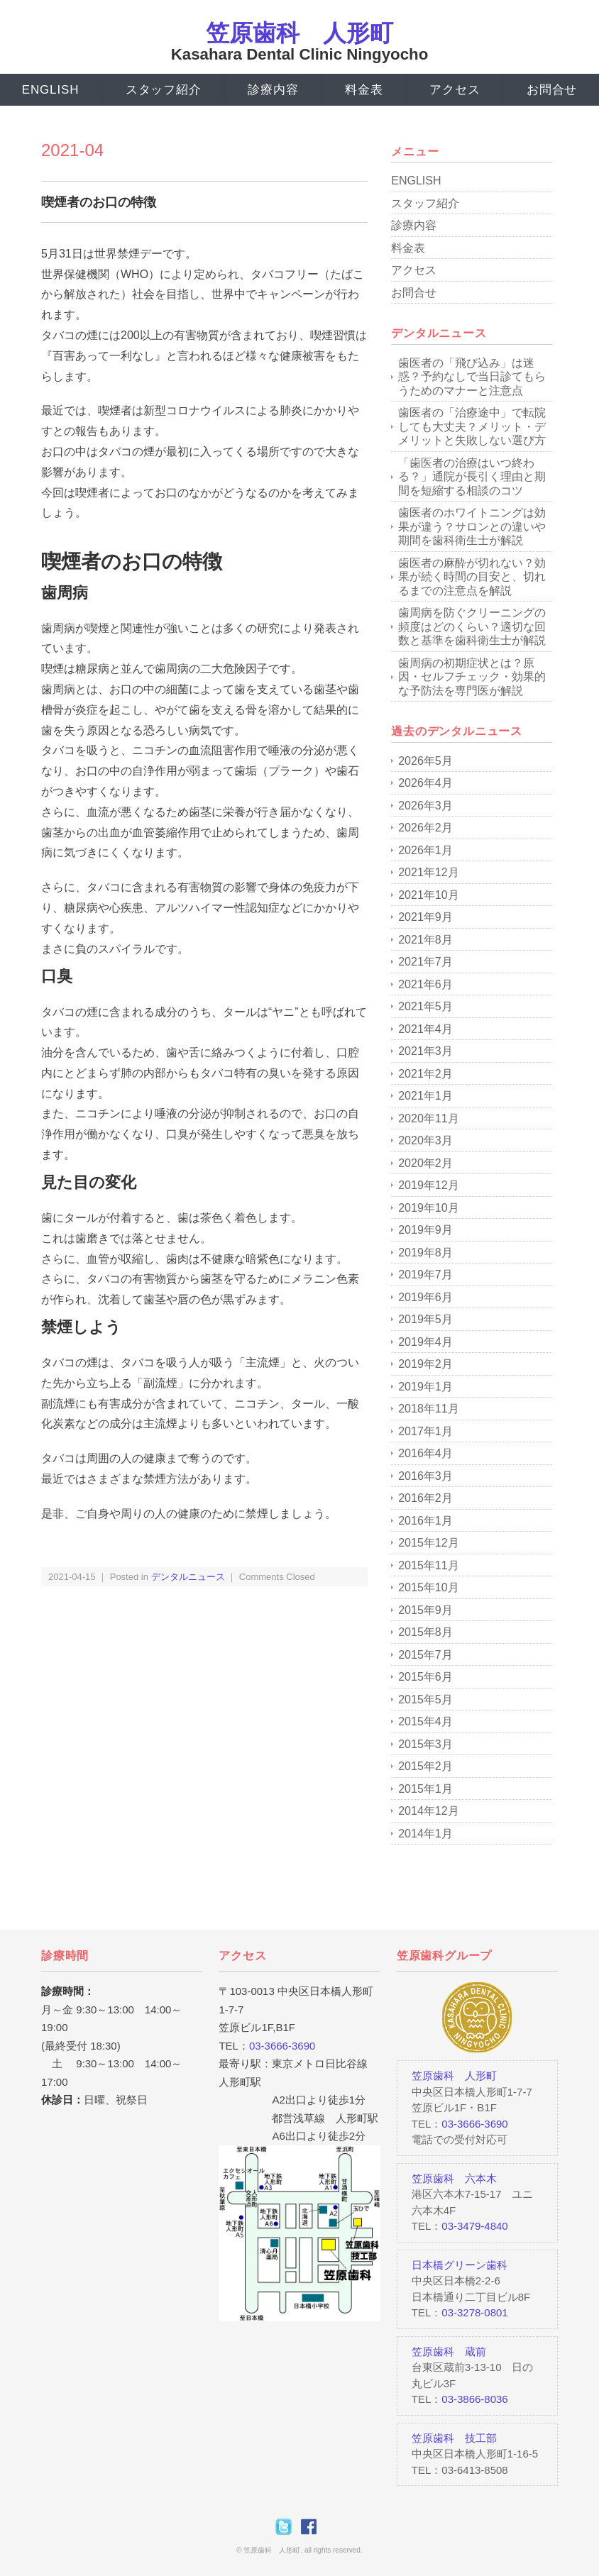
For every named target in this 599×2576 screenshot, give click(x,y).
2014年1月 (425, 1834)
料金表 (364, 89)
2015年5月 (425, 1699)
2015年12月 (428, 1543)
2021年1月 (425, 1096)
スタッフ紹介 (163, 89)
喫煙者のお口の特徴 (98, 202)
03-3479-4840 (474, 2226)
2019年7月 (425, 1274)
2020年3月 (425, 1140)
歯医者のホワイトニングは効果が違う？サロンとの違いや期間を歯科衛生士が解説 (472, 526)
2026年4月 (425, 783)
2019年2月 (425, 1364)
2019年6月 (425, 1297)
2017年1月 (425, 1431)
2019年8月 (425, 1252)
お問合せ (552, 89)
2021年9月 (425, 917)
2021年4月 (425, 1029)
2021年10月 (428, 895)
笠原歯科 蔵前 (449, 2351)
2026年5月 (425, 761)
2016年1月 (425, 1521)
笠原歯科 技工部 (454, 2438)
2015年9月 (425, 1610)
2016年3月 (425, 1476)
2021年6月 (425, 984)
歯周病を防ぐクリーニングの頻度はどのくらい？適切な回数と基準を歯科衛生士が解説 (472, 626)
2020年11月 (428, 1118)
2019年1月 (425, 1387)
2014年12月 (428, 1811)
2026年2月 (425, 828)
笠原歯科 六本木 (454, 2178)
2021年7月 (425, 962)
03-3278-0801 (474, 2312)
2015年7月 (425, 1655)
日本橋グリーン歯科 (459, 2265)
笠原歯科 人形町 (299, 33)
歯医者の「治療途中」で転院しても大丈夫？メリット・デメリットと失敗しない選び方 (472, 426)
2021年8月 (425, 940)
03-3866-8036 (474, 2399)
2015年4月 (425, 1721)
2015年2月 (425, 1766)
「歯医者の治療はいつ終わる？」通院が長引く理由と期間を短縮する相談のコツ (472, 477)
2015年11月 (428, 1565)
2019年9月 (425, 1230)
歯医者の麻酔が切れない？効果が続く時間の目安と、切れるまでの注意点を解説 (472, 577)
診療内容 (273, 89)
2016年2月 (425, 1498)
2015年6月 (425, 1677)
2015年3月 (425, 1744)
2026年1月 (425, 850)
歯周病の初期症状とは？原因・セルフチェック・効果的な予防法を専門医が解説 (472, 677)
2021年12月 (428, 872)
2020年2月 (425, 1163)
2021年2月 (425, 1074)
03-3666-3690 (282, 2046)
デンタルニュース (188, 1576)
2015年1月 (425, 1789)
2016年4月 (425, 1453)
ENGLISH (50, 89)
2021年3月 (425, 1051)
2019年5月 (425, 1319)
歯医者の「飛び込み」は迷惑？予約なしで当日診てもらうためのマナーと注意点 (472, 377)
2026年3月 (425, 806)
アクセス (454, 89)
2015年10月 (428, 1587)
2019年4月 (425, 1342)
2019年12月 (428, 1185)
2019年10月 (428, 1208)
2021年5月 (425, 1006)
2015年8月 (425, 1632)
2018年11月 (428, 1409)
